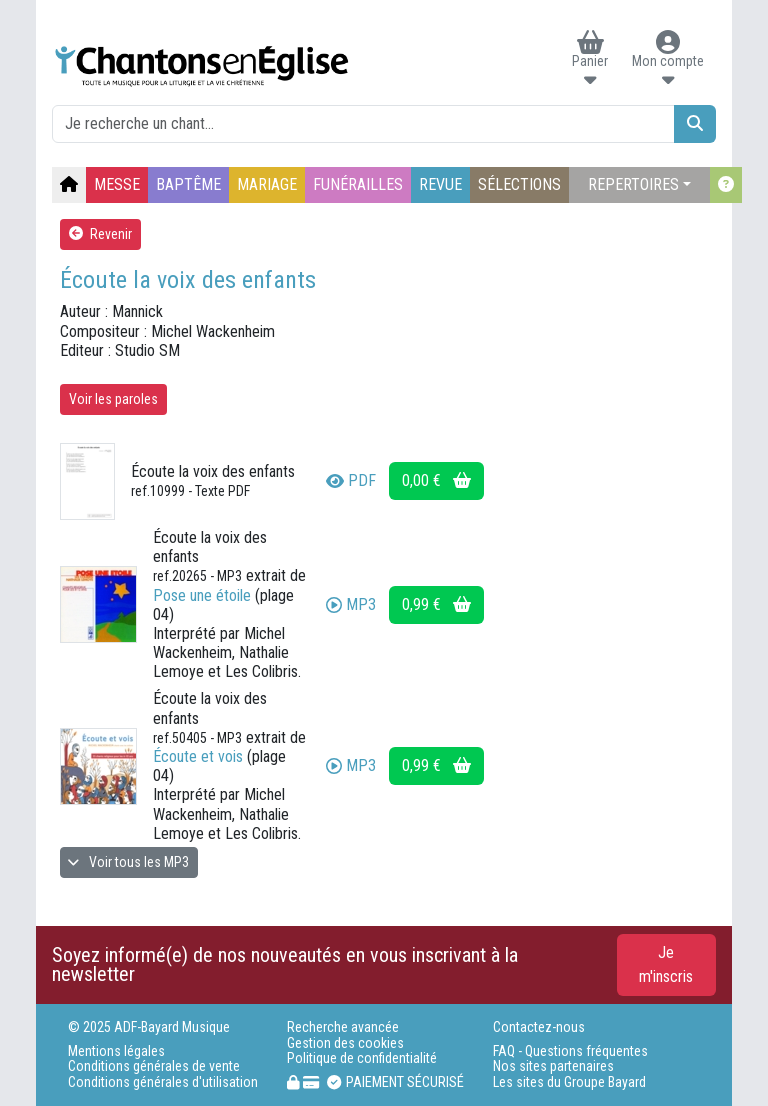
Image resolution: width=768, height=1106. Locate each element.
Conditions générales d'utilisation (163, 1082)
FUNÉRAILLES (358, 184)
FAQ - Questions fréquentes (570, 1051)
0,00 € (436, 480)
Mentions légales (116, 1051)
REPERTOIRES (633, 184)
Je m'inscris (666, 964)
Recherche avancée (343, 1027)
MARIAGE (267, 184)
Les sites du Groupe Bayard (569, 1082)
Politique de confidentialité (362, 1058)
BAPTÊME (188, 184)
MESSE (117, 184)
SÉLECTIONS (519, 184)
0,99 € (436, 604)
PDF (351, 480)
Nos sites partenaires (553, 1066)
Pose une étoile (202, 595)
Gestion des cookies (345, 1043)
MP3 (351, 604)
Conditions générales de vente (154, 1066)
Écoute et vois (198, 756)
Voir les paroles (113, 399)
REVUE (440, 184)
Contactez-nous (539, 1027)
